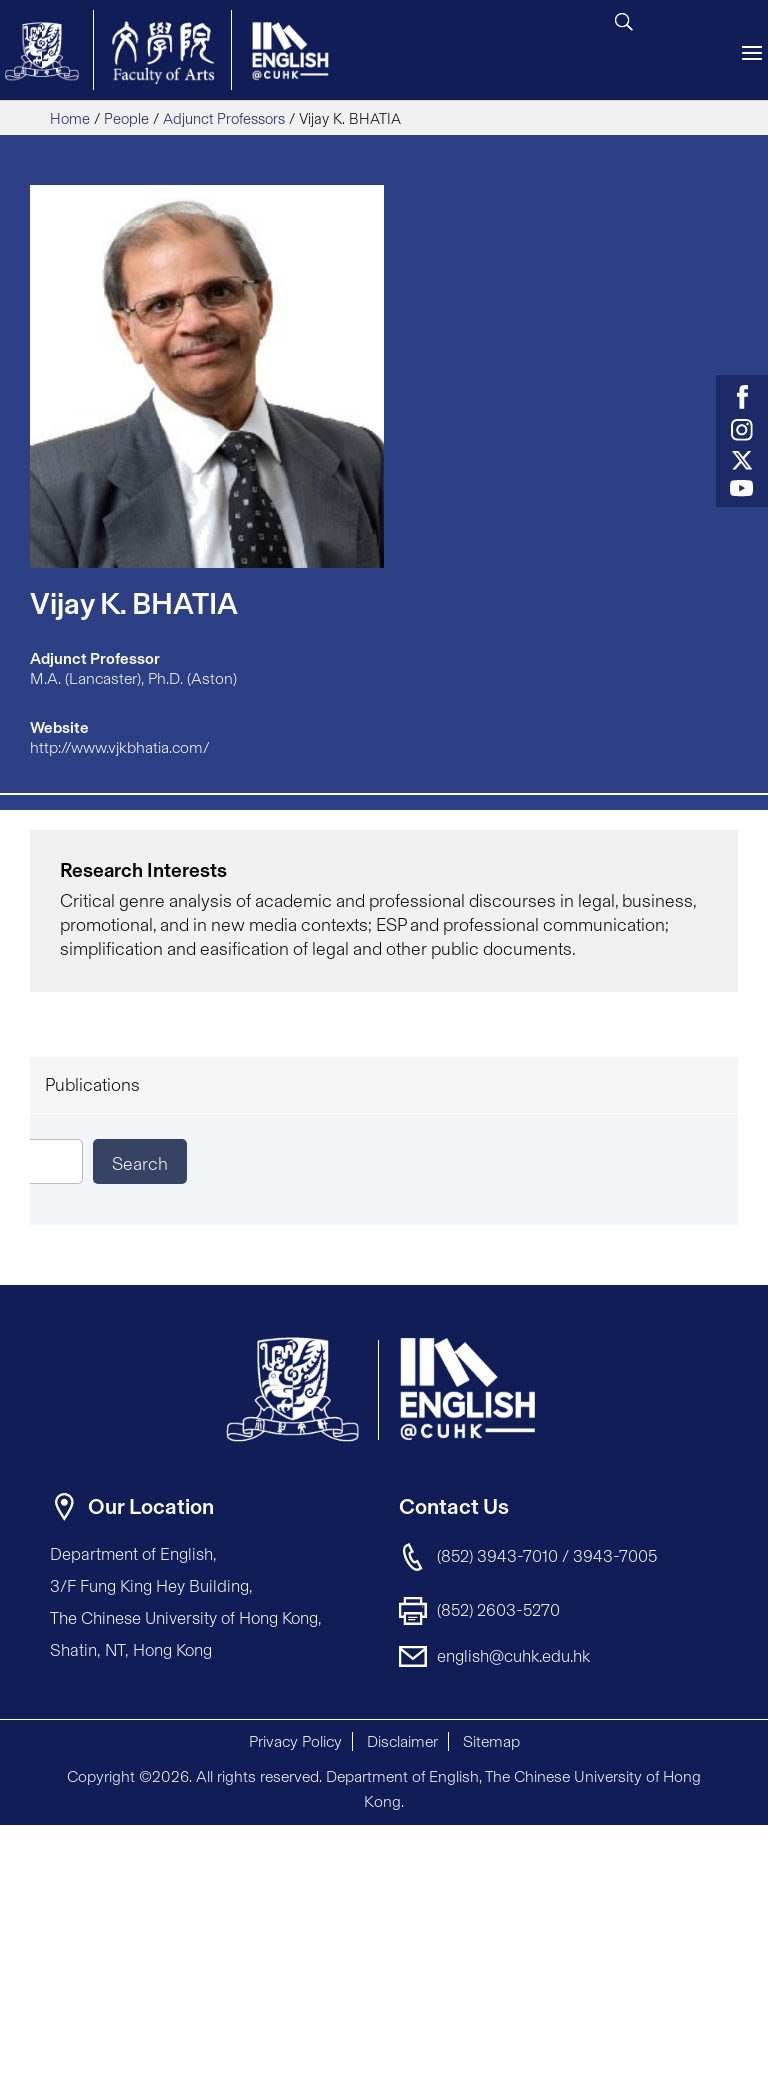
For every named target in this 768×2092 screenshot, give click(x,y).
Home (70, 119)
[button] (698, 1842)
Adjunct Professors (224, 119)
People (126, 119)
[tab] (384, 1085)
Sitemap (491, 1741)
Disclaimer (402, 1741)
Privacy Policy (295, 1741)
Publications (92, 1085)
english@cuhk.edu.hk (513, 1656)
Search (140, 1164)
